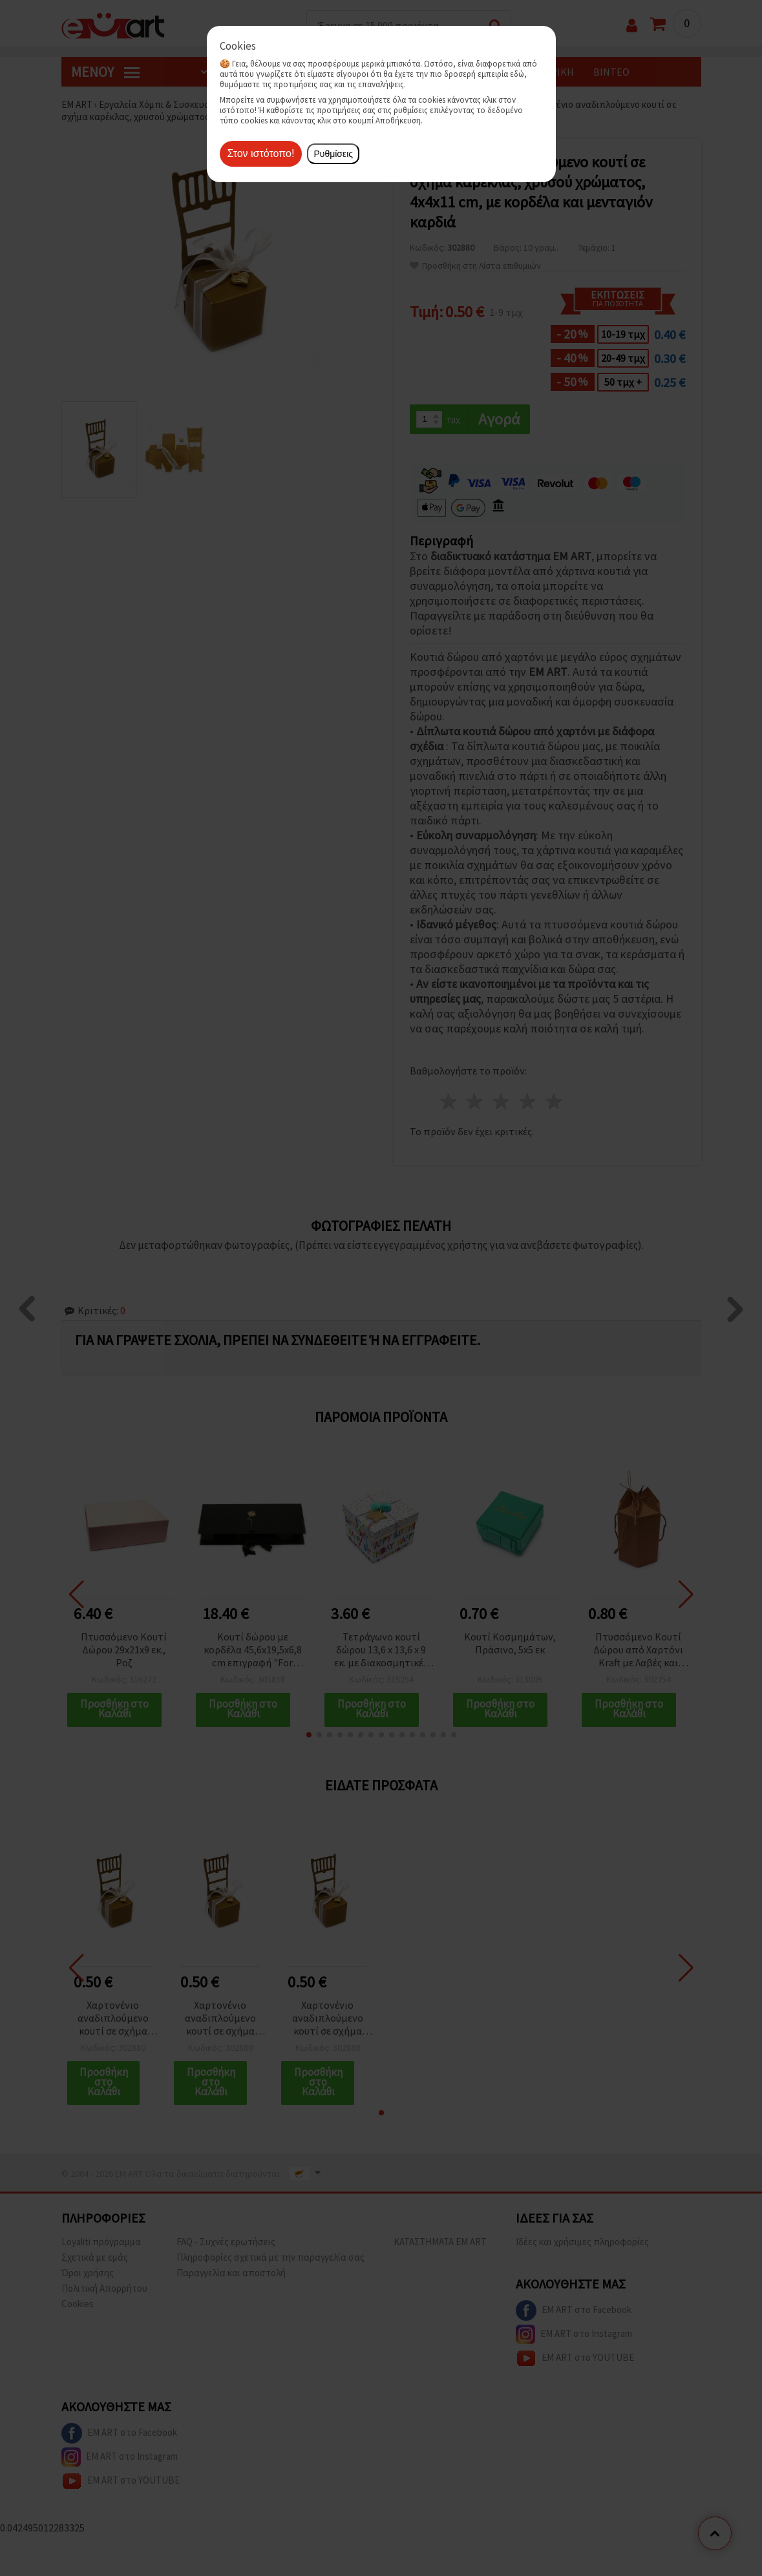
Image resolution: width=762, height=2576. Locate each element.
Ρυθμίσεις (333, 154)
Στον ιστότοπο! (261, 153)
